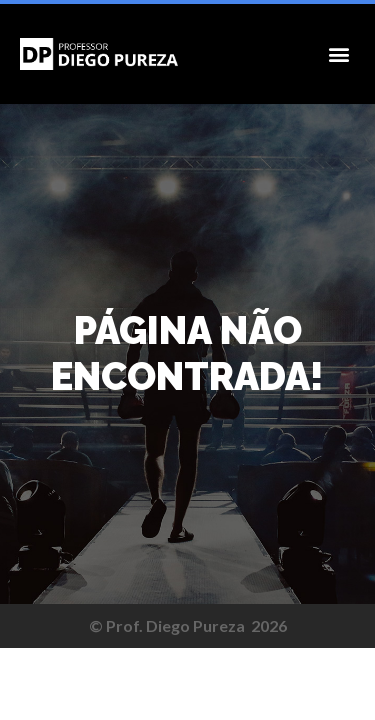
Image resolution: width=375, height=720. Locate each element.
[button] (338, 54)
